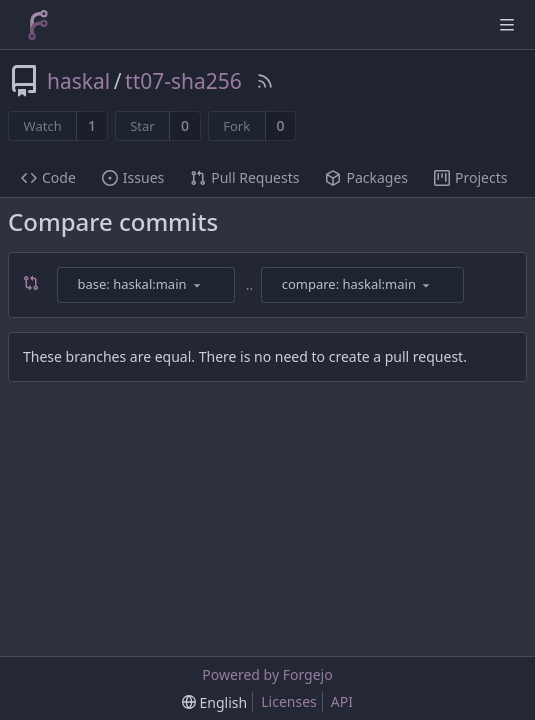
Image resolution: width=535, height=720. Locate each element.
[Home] (38, 25)
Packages (366, 177)
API (342, 701)
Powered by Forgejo (267, 674)
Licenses (289, 701)
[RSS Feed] (265, 81)
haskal (78, 81)
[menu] (197, 285)
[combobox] (147, 285)
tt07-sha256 (183, 81)
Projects (470, 177)
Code (48, 177)
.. (250, 284)
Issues (133, 177)
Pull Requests (244, 177)
